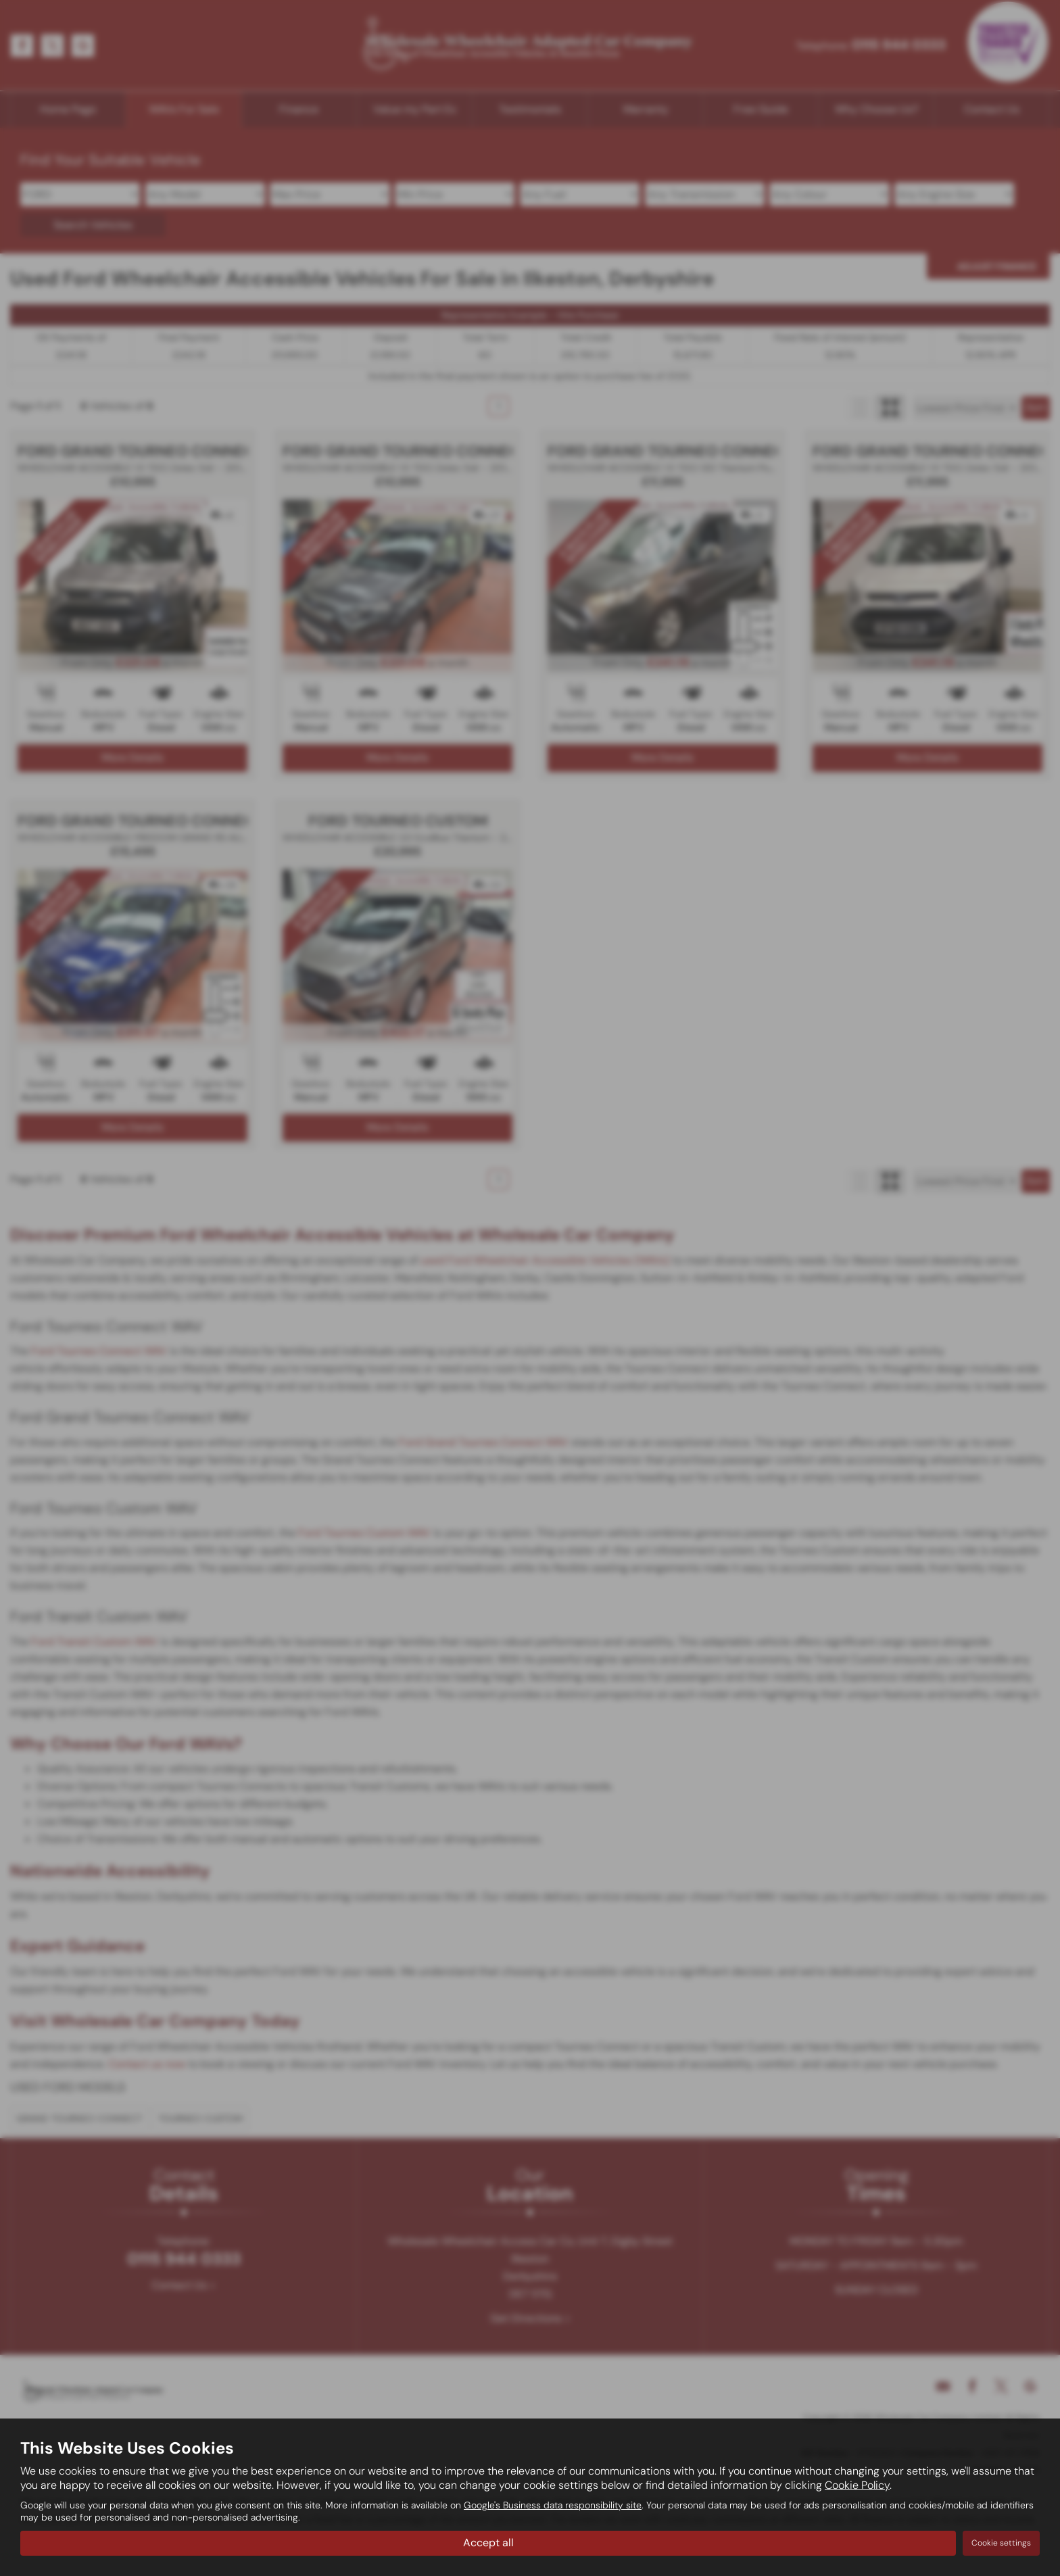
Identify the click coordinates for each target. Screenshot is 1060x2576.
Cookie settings (1001, 2542)
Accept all (488, 2542)
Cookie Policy (857, 2486)
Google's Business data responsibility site (553, 2506)
